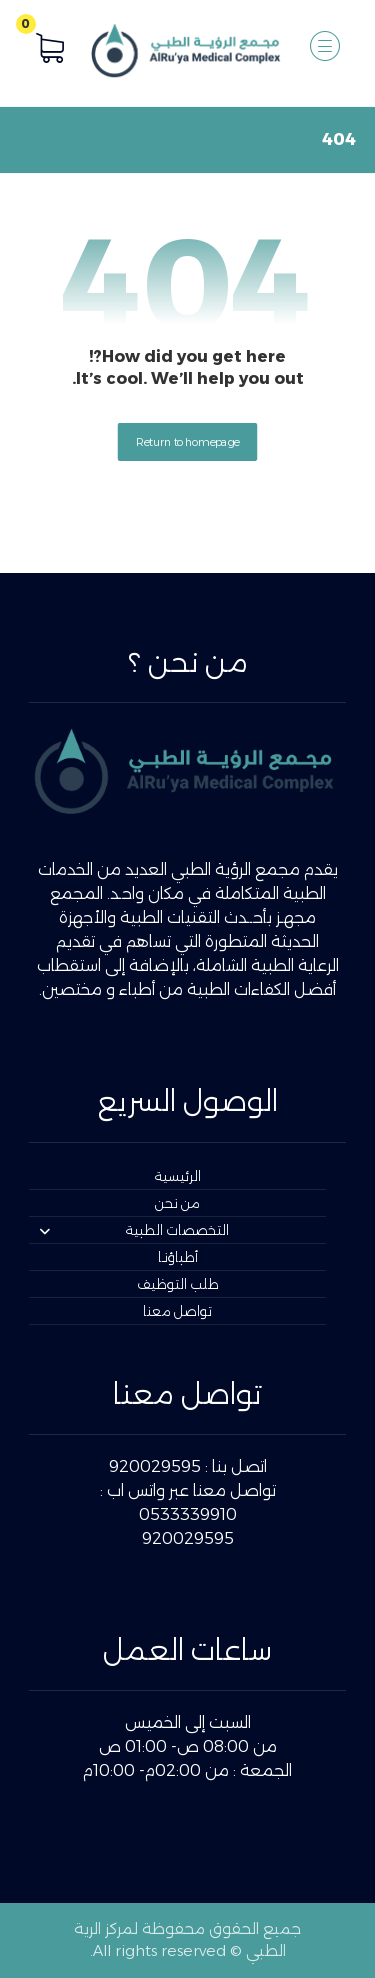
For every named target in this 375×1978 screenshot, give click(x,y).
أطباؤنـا (178, 1257)
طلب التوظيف (178, 1284)
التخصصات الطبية (134, 1230)
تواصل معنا (177, 1311)
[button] (325, 46)
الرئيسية (178, 1176)
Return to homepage (188, 441)
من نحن (177, 1203)
